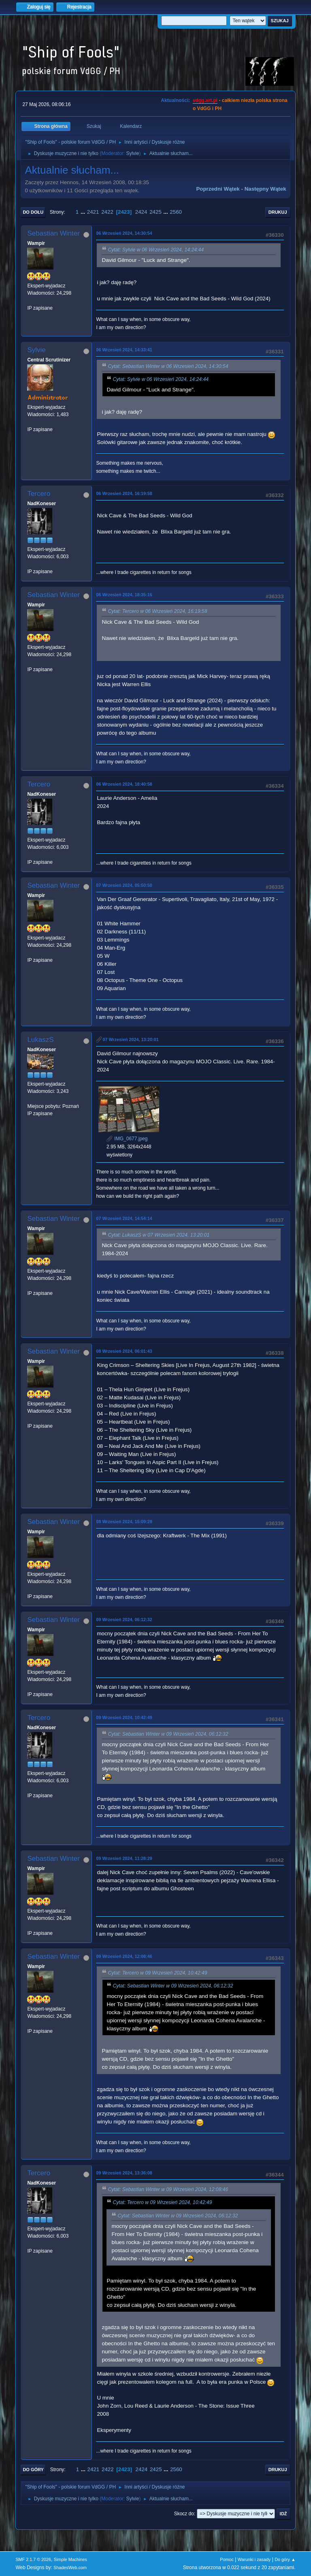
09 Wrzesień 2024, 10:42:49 (124, 1717)
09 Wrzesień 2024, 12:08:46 (124, 1956)
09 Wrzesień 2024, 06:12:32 (124, 1619)
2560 (176, 212)
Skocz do (184, 2513)
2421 (93, 212)
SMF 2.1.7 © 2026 (33, 2559)
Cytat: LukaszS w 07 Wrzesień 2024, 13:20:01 (158, 1235)
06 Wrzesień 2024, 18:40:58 (124, 784)
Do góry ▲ (285, 2559)
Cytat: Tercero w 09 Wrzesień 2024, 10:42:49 (157, 1973)
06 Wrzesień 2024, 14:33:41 (124, 349)
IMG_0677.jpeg (127, 1138)
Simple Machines (70, 2559)
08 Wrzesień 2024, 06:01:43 (124, 1351)
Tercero (38, 493)
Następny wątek (265, 189)
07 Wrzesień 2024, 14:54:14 (124, 1218)
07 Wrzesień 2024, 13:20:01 (130, 1039)
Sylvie (132, 153)
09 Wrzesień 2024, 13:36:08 (124, 2172)
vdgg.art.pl (205, 100)
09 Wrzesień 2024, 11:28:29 (124, 1858)
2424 (141, 212)
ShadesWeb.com (70, 2567)
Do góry (33, 2469)
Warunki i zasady (254, 2559)
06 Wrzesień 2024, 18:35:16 (124, 594)
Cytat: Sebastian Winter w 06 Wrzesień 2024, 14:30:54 (168, 366)
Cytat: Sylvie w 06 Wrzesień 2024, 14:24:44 (156, 250)
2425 (155, 212)
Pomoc (227, 2559)
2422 (107, 212)
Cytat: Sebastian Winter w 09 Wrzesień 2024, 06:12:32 (168, 1734)
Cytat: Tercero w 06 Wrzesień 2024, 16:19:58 (157, 611)
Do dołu (33, 212)
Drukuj (277, 212)
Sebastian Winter (53, 233)
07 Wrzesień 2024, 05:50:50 (124, 885)
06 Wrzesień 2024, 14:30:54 (124, 233)
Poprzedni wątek (217, 189)
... (84, 212)
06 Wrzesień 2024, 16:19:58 (124, 493)
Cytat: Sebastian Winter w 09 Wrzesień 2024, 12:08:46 (168, 2189)
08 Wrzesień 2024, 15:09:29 (124, 1521)
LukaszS (40, 1040)
